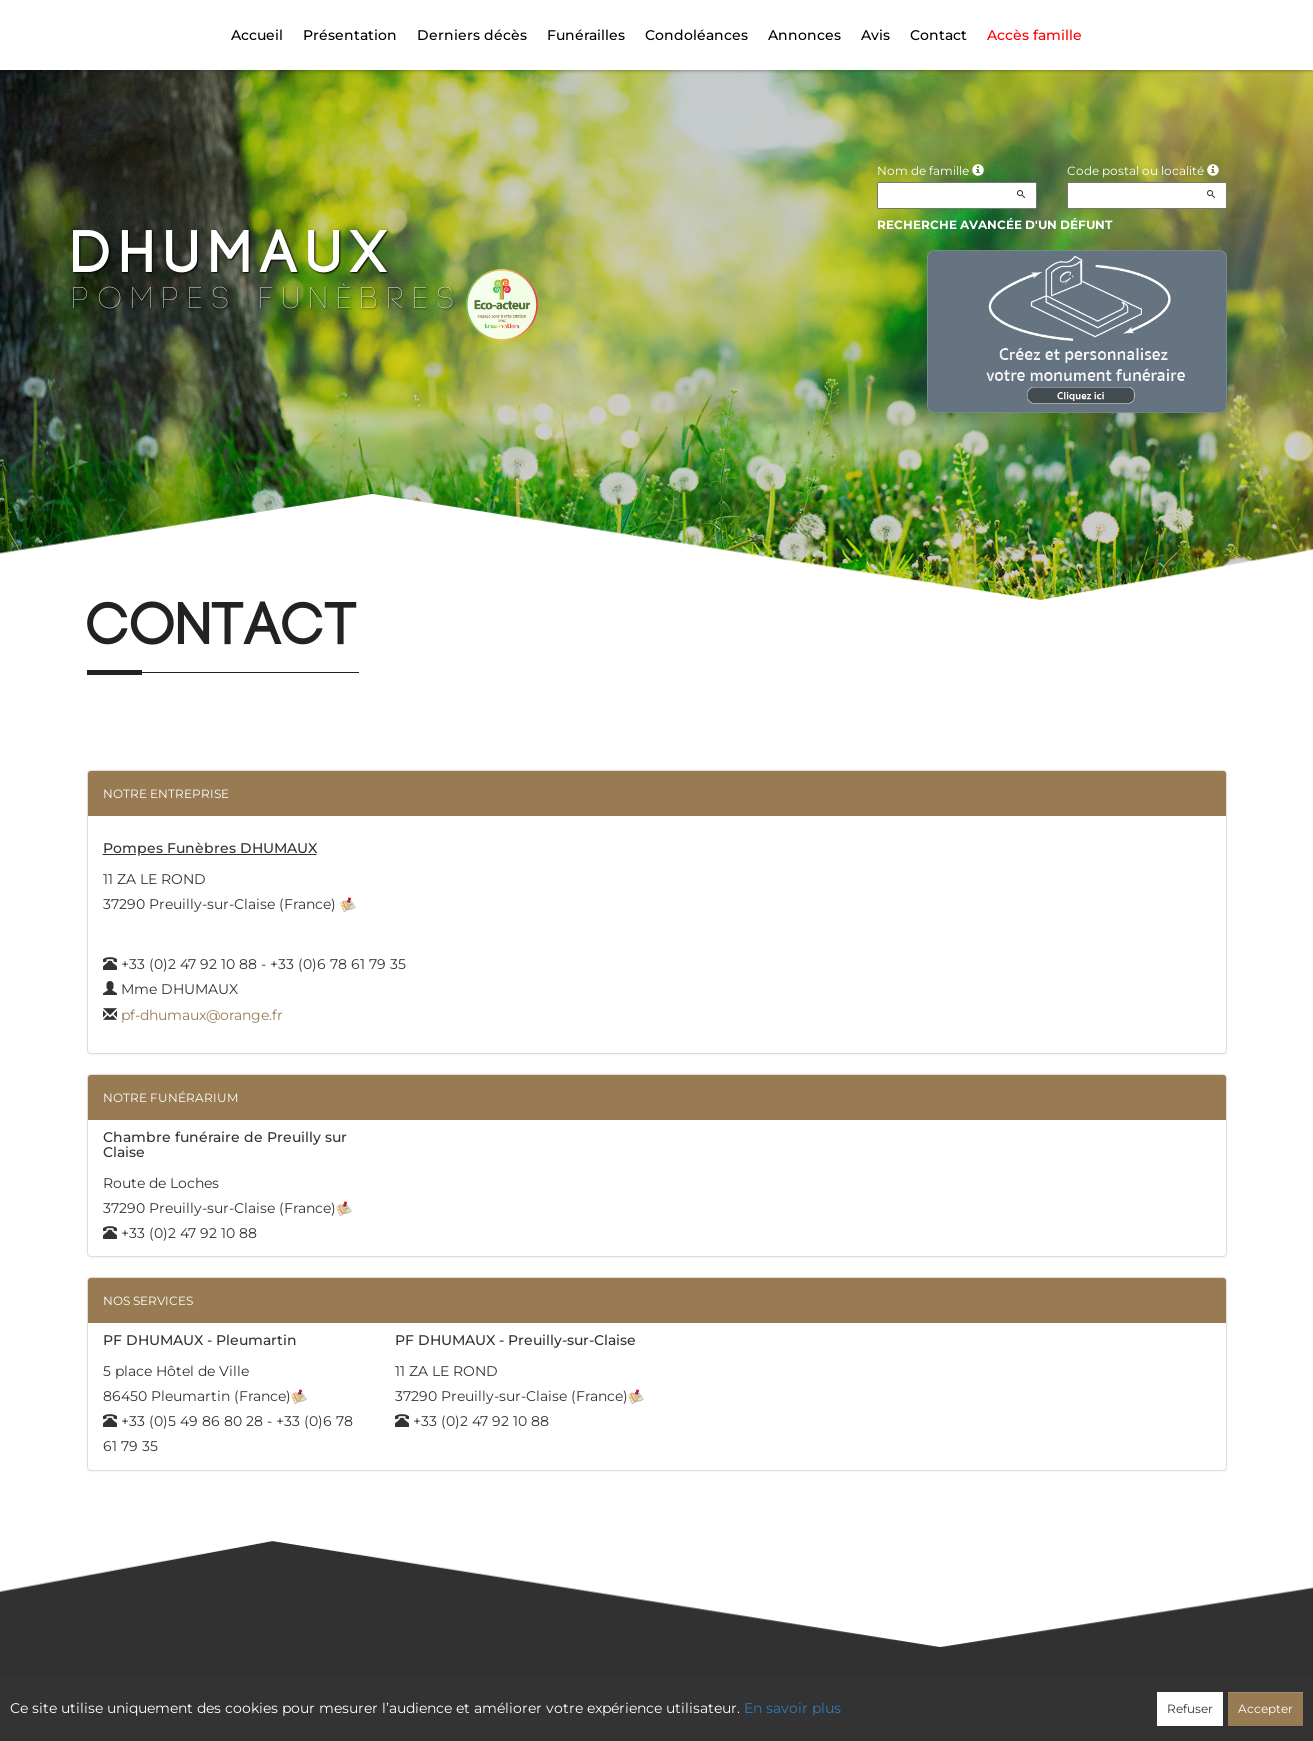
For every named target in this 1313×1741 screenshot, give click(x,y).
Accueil (257, 35)
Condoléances (696, 35)
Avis (875, 35)
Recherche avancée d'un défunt (994, 224)
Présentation (350, 35)
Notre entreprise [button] (166, 793)
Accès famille (1034, 35)
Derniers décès (472, 35)
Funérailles (586, 35)
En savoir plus (792, 1708)
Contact (938, 35)
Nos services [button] (148, 1300)
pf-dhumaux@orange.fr (202, 1015)
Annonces (804, 35)
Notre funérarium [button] (170, 1097)
